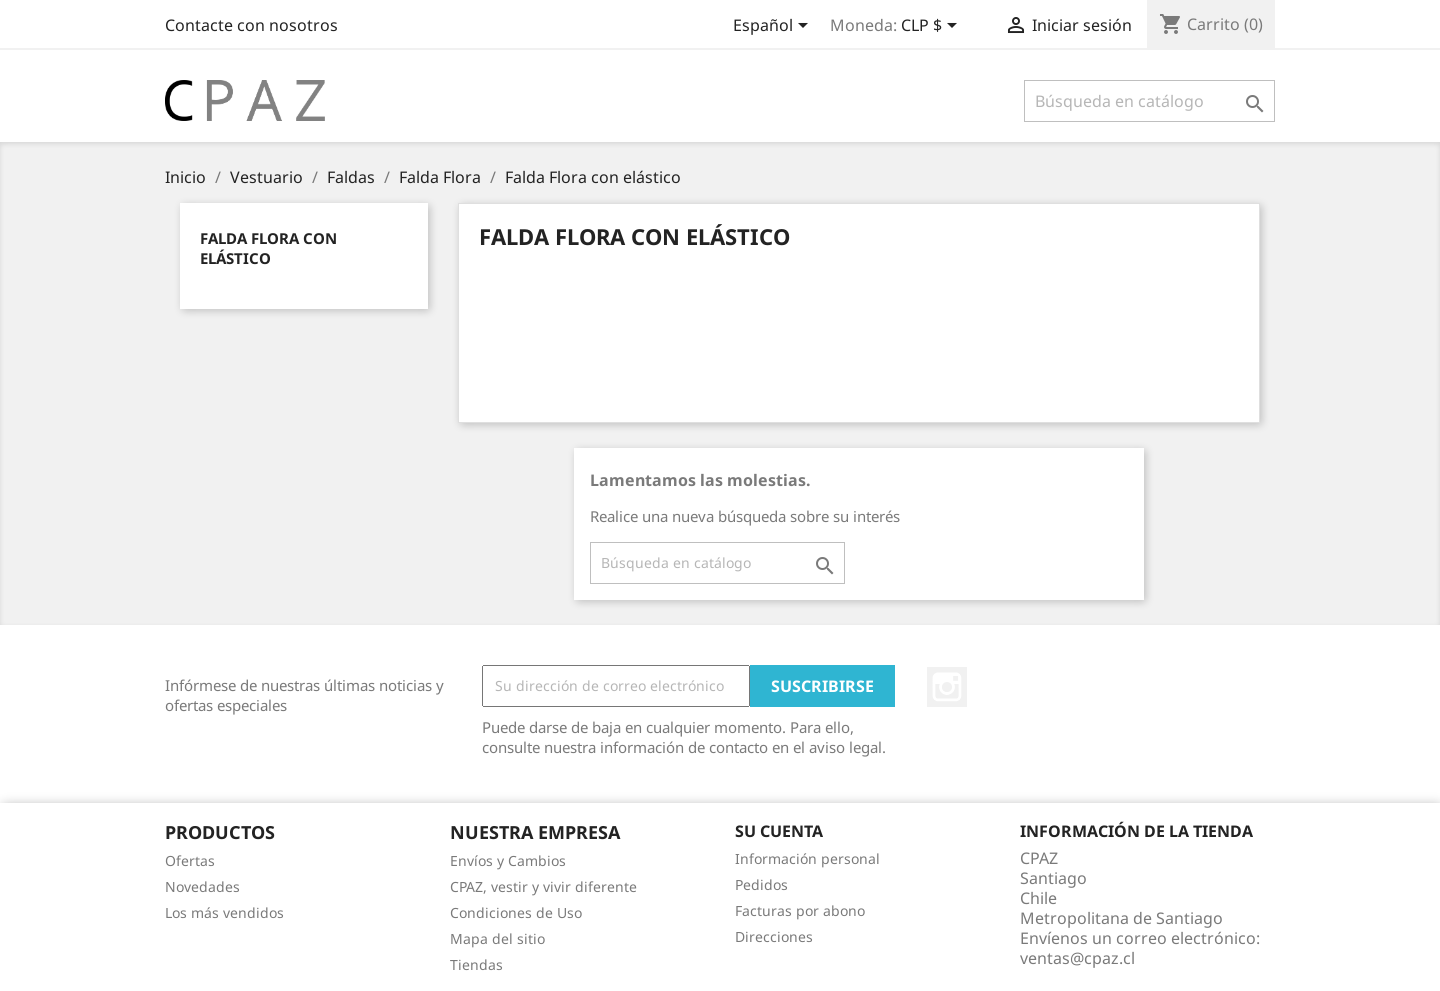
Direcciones (774, 936)
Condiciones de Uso (516, 912)
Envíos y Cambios (508, 860)
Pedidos (761, 884)
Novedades (202, 886)
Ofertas (190, 860)
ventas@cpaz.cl (1077, 958)
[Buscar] (1149, 101)
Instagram (947, 687)
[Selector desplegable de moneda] (932, 27)
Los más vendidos (224, 912)
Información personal (807, 858)
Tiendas (476, 964)
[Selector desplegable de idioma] (774, 27)
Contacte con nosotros (251, 25)
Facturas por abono (800, 910)
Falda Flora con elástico (268, 248)
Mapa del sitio (497, 938)
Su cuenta (779, 831)
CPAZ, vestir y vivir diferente (543, 886)
